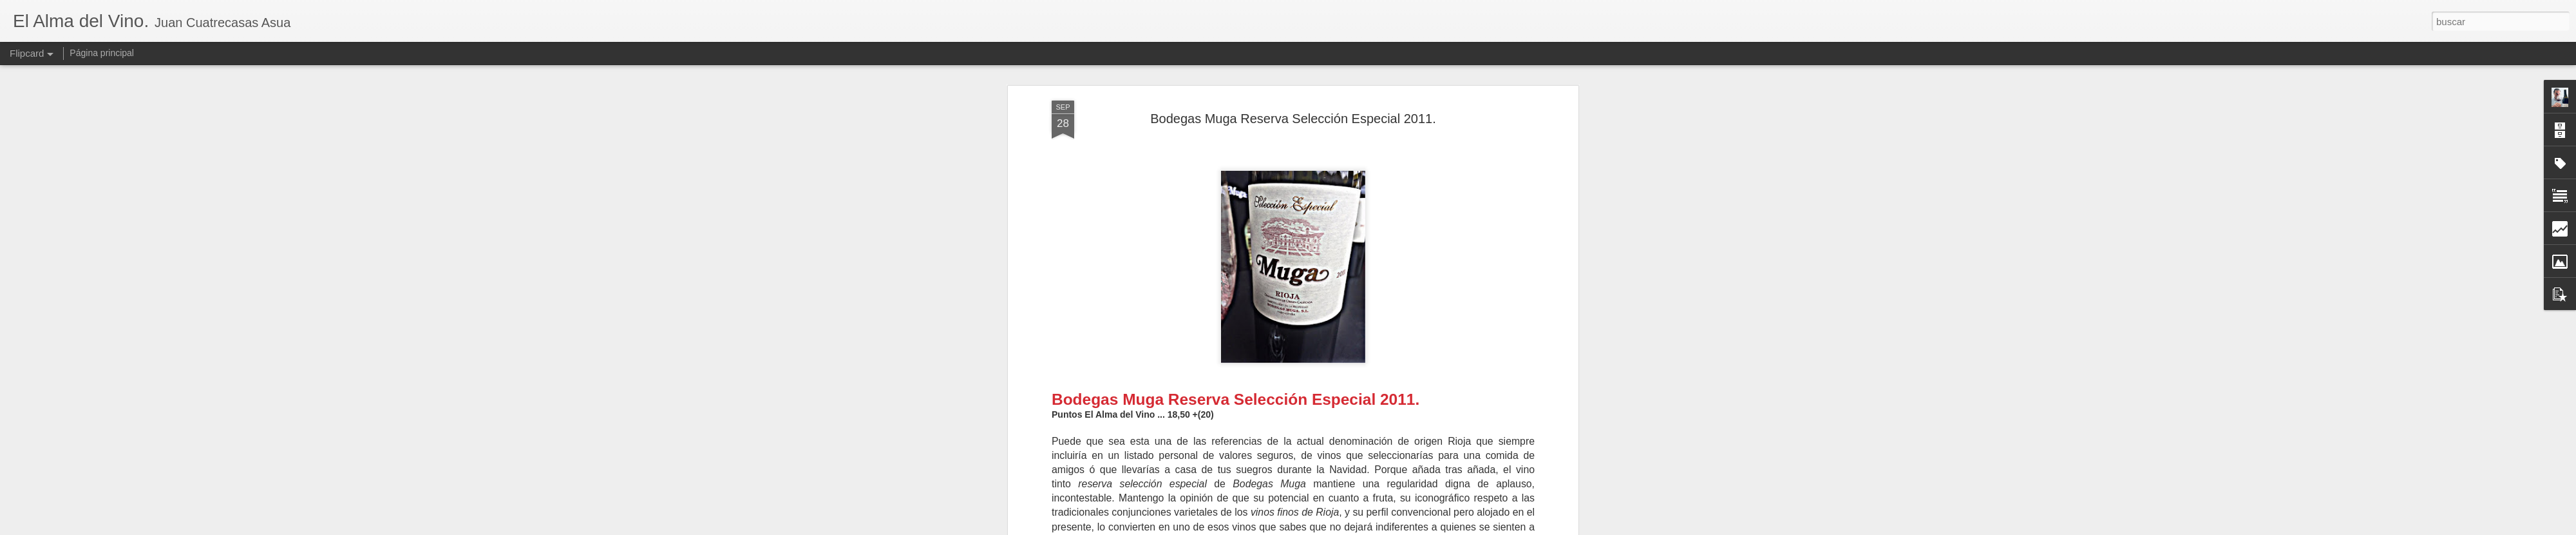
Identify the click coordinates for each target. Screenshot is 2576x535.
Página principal (102, 53)
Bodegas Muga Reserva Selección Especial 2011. (1293, 117)
